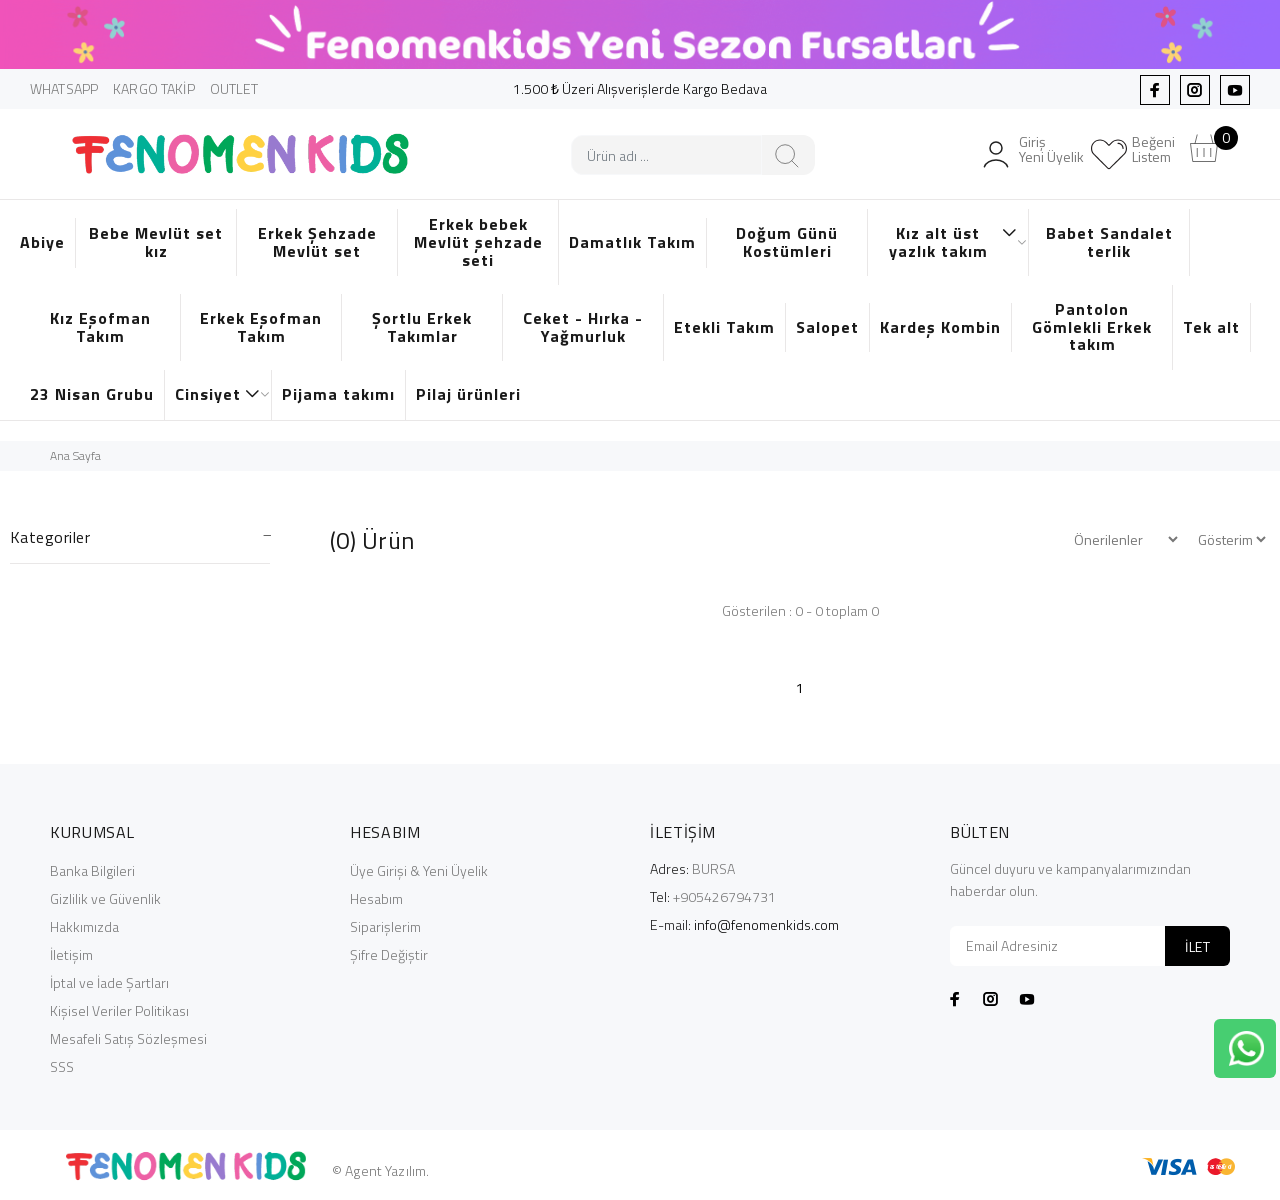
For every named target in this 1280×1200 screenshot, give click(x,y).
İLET (1197, 946)
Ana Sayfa (75, 455)
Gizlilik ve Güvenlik (105, 898)
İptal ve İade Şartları (109, 982)
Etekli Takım (724, 327)
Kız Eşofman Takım (100, 327)
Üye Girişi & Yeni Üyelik (419, 870)
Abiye (42, 242)
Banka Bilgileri (92, 870)
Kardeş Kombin (940, 327)
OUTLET (234, 88)
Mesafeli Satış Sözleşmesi (128, 1038)
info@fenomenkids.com (766, 924)
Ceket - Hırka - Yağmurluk (583, 327)
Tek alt (1211, 327)
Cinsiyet (218, 394)
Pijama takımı (338, 394)
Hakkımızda (84, 926)
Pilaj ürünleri (468, 394)
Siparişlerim (385, 926)
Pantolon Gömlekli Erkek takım (1092, 326)
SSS (62, 1066)
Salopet (827, 327)
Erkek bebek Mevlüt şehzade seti (478, 241)
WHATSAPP (64, 88)
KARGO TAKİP (154, 88)
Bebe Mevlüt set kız (156, 242)
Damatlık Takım (632, 242)
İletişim (71, 954)
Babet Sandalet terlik (1109, 242)
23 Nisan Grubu (92, 394)
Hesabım (376, 898)
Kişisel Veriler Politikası (119, 1010)
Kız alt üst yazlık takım (954, 242)
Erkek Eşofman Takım (261, 327)
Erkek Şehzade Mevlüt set (317, 242)
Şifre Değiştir (389, 954)
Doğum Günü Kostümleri (787, 242)
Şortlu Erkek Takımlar (422, 327)
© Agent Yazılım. (380, 1170)
